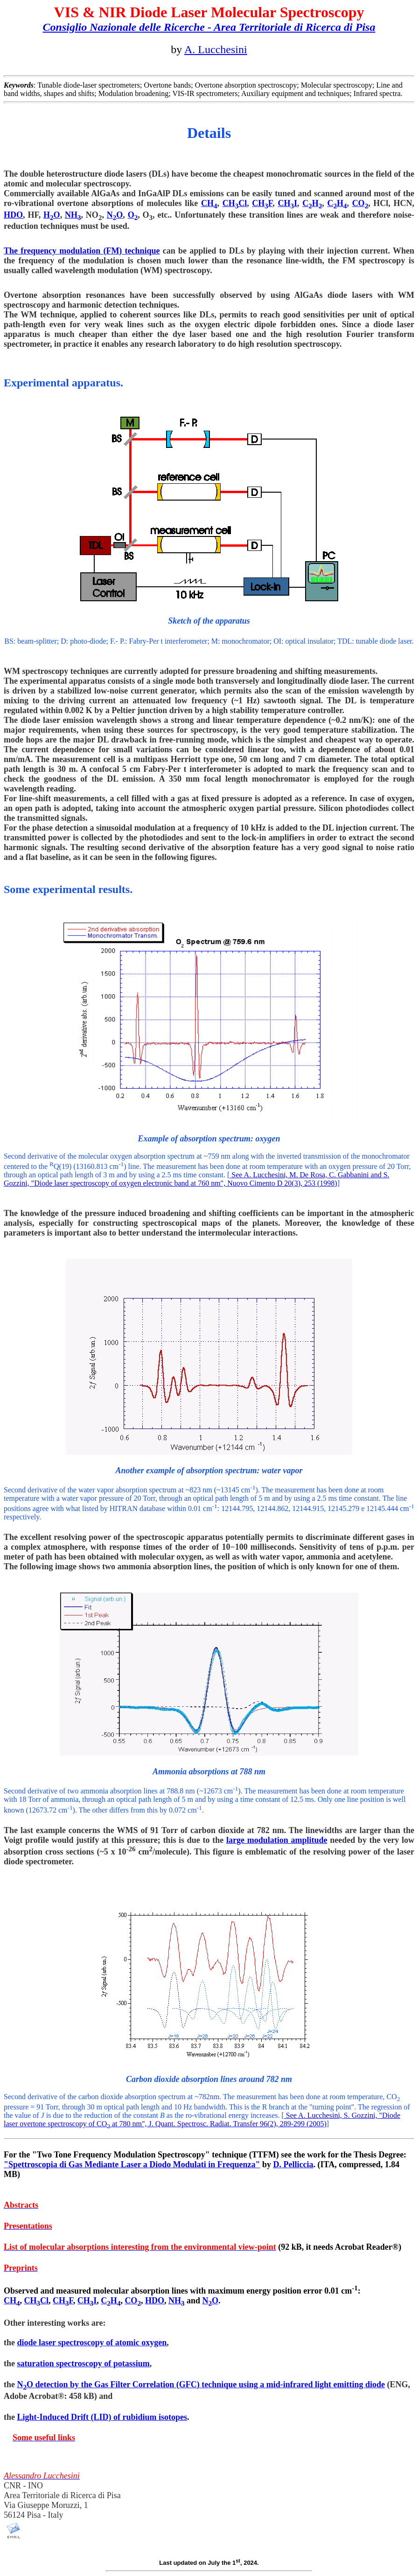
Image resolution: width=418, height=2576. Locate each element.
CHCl (235, 203)
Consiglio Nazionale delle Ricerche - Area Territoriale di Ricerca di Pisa (209, 27)
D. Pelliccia (293, 2164)
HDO (13, 215)
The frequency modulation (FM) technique (82, 250)
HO (51, 215)
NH (73, 215)
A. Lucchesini (215, 49)
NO (115, 215)
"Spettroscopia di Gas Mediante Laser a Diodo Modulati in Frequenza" (132, 2164)
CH (209, 203)
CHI (287, 203)
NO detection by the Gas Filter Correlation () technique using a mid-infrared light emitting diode (201, 2384)
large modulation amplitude (276, 1840)
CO (360, 203)
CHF (262, 203)
